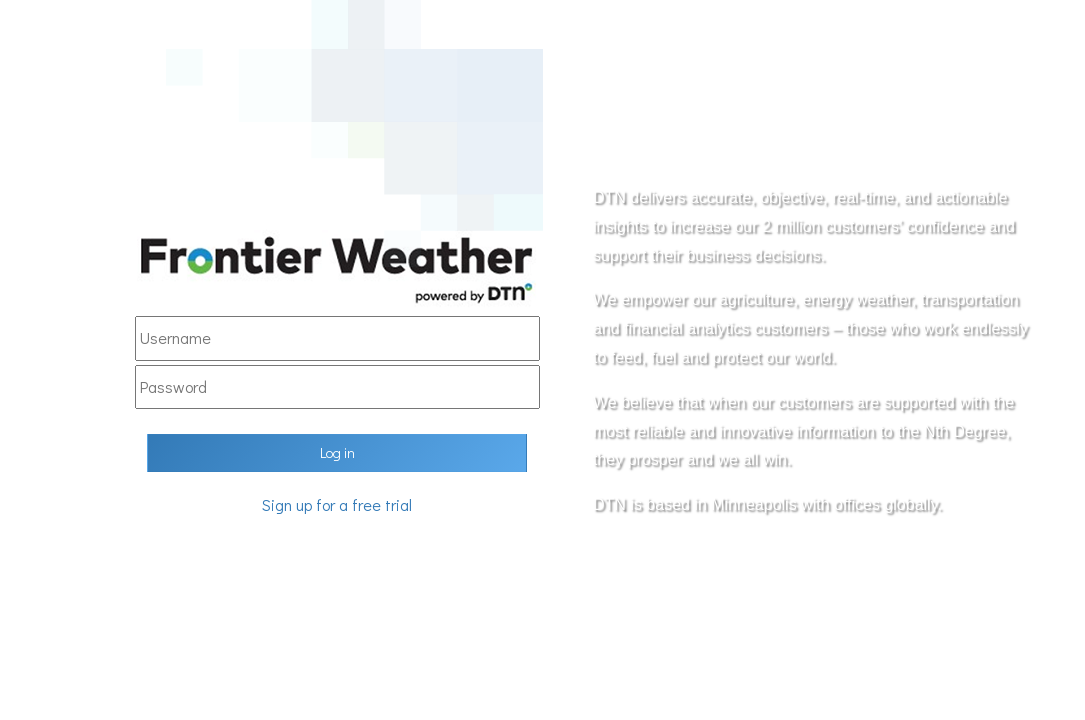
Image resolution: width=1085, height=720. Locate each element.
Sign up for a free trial (337, 504)
